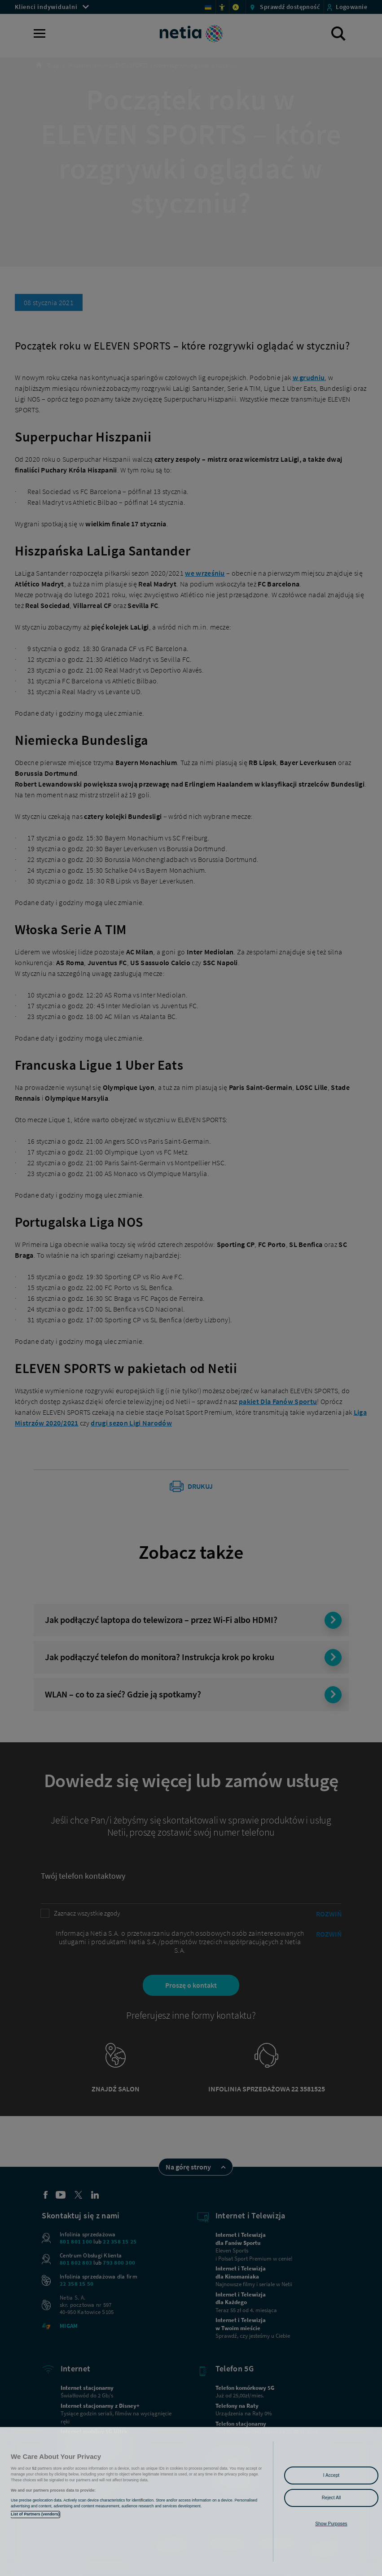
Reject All (331, 2497)
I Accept (331, 2475)
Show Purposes (331, 2523)
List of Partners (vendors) (35, 2514)
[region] (191, 2501)
